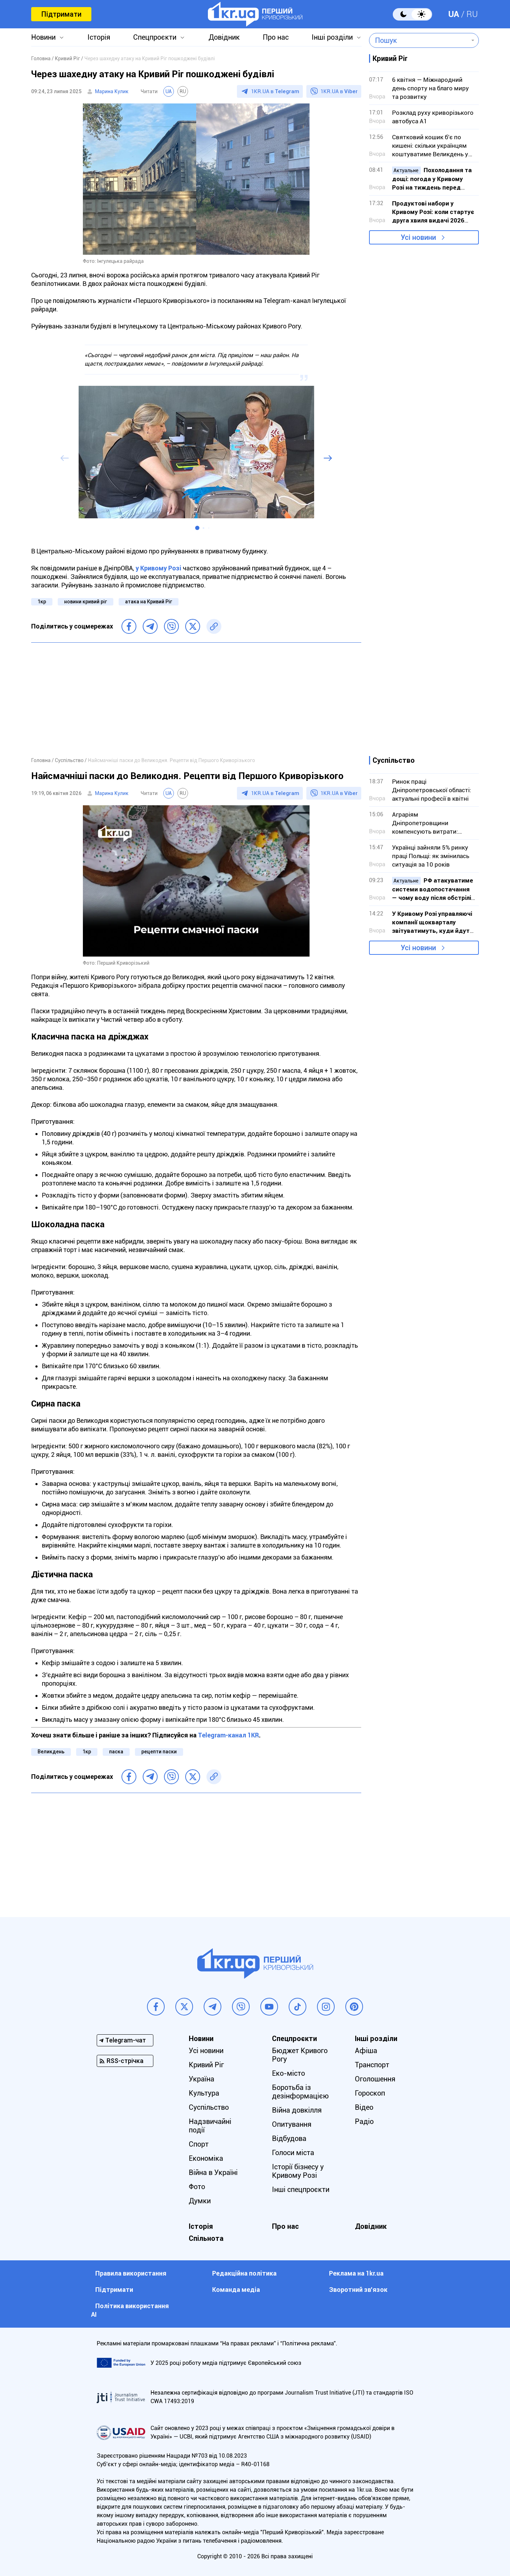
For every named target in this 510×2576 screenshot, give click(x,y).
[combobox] (419, 40)
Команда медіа (236, 2289)
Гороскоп (370, 2093)
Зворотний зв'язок (358, 2289)
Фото (197, 2186)
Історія (98, 37)
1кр (42, 601)
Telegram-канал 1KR (228, 1735)
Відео (364, 2107)
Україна (201, 2079)
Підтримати (61, 14)
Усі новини (418, 237)
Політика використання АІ (130, 2310)
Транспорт (372, 2065)
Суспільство (209, 2107)
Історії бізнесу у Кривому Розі (298, 2171)
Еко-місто (288, 2073)
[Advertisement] (196, 699)
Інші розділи (332, 37)
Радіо (364, 2121)
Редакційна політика (244, 2273)
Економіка (206, 2158)
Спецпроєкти (154, 37)
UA (453, 14)
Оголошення (375, 2079)
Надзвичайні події (210, 2125)
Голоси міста (293, 2152)
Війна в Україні (213, 2172)
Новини (43, 37)
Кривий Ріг (206, 2065)
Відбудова (289, 2138)
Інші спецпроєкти (300, 2189)
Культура (204, 2093)
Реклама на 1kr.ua (356, 2273)
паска (116, 1751)
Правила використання (130, 2273)
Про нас (276, 37)
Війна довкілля (297, 2110)
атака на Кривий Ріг (148, 601)
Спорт (199, 2144)
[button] (197, 528)
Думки (200, 2201)
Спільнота (206, 2238)
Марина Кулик (112, 91)
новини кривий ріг (85, 601)
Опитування (291, 2124)
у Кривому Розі (158, 568)
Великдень (51, 1751)
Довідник (224, 37)
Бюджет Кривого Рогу (300, 2054)
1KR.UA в (275, 91)
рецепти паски (159, 1751)
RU (472, 14)
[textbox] (419, 40)
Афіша (366, 2050)
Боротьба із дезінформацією (300, 2091)
